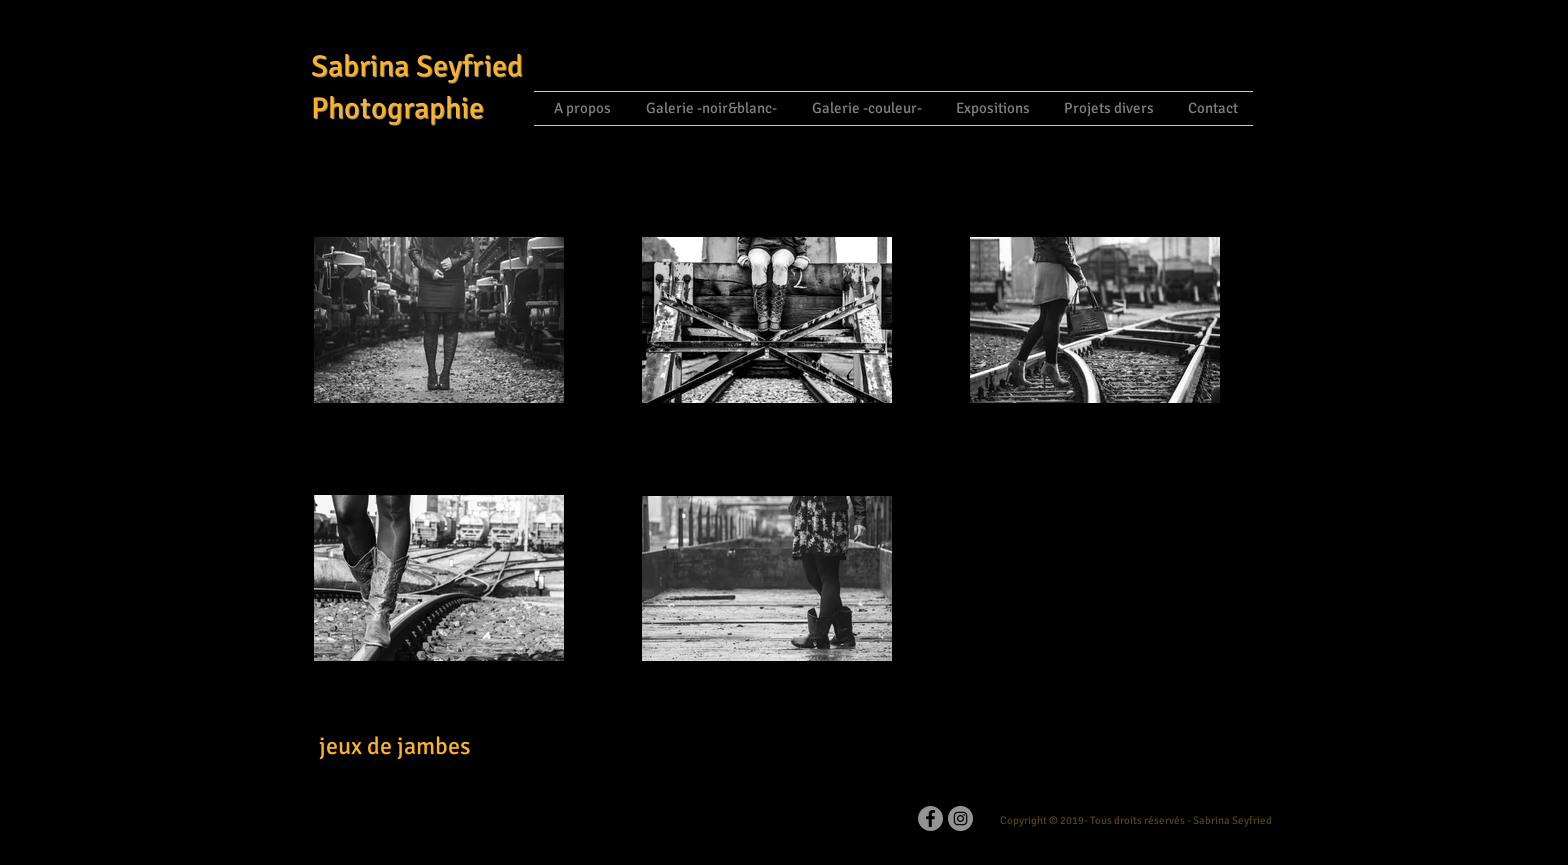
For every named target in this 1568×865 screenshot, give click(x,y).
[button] (709, 108)
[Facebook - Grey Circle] (930, 818)
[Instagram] (960, 818)
